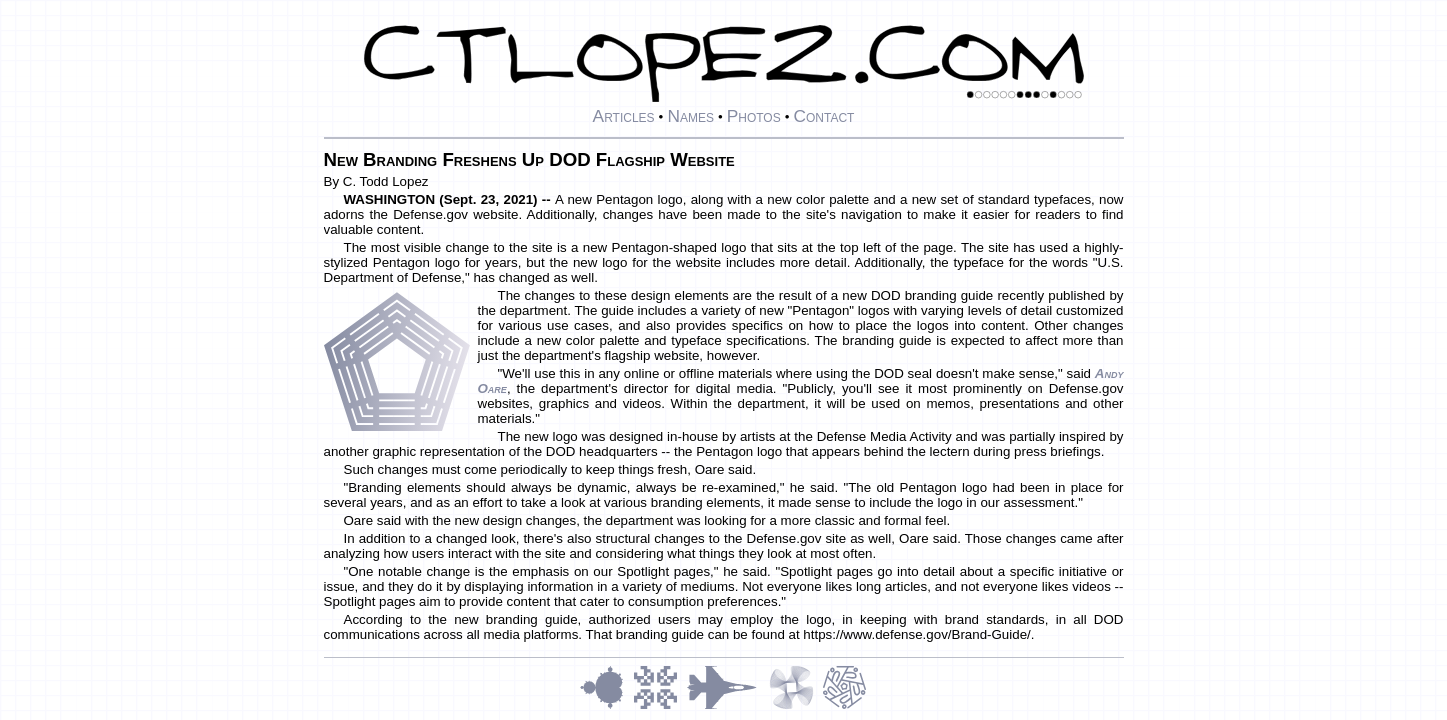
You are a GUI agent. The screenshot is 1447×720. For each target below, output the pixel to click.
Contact (823, 116)
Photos (754, 116)
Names (690, 116)
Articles (624, 116)
